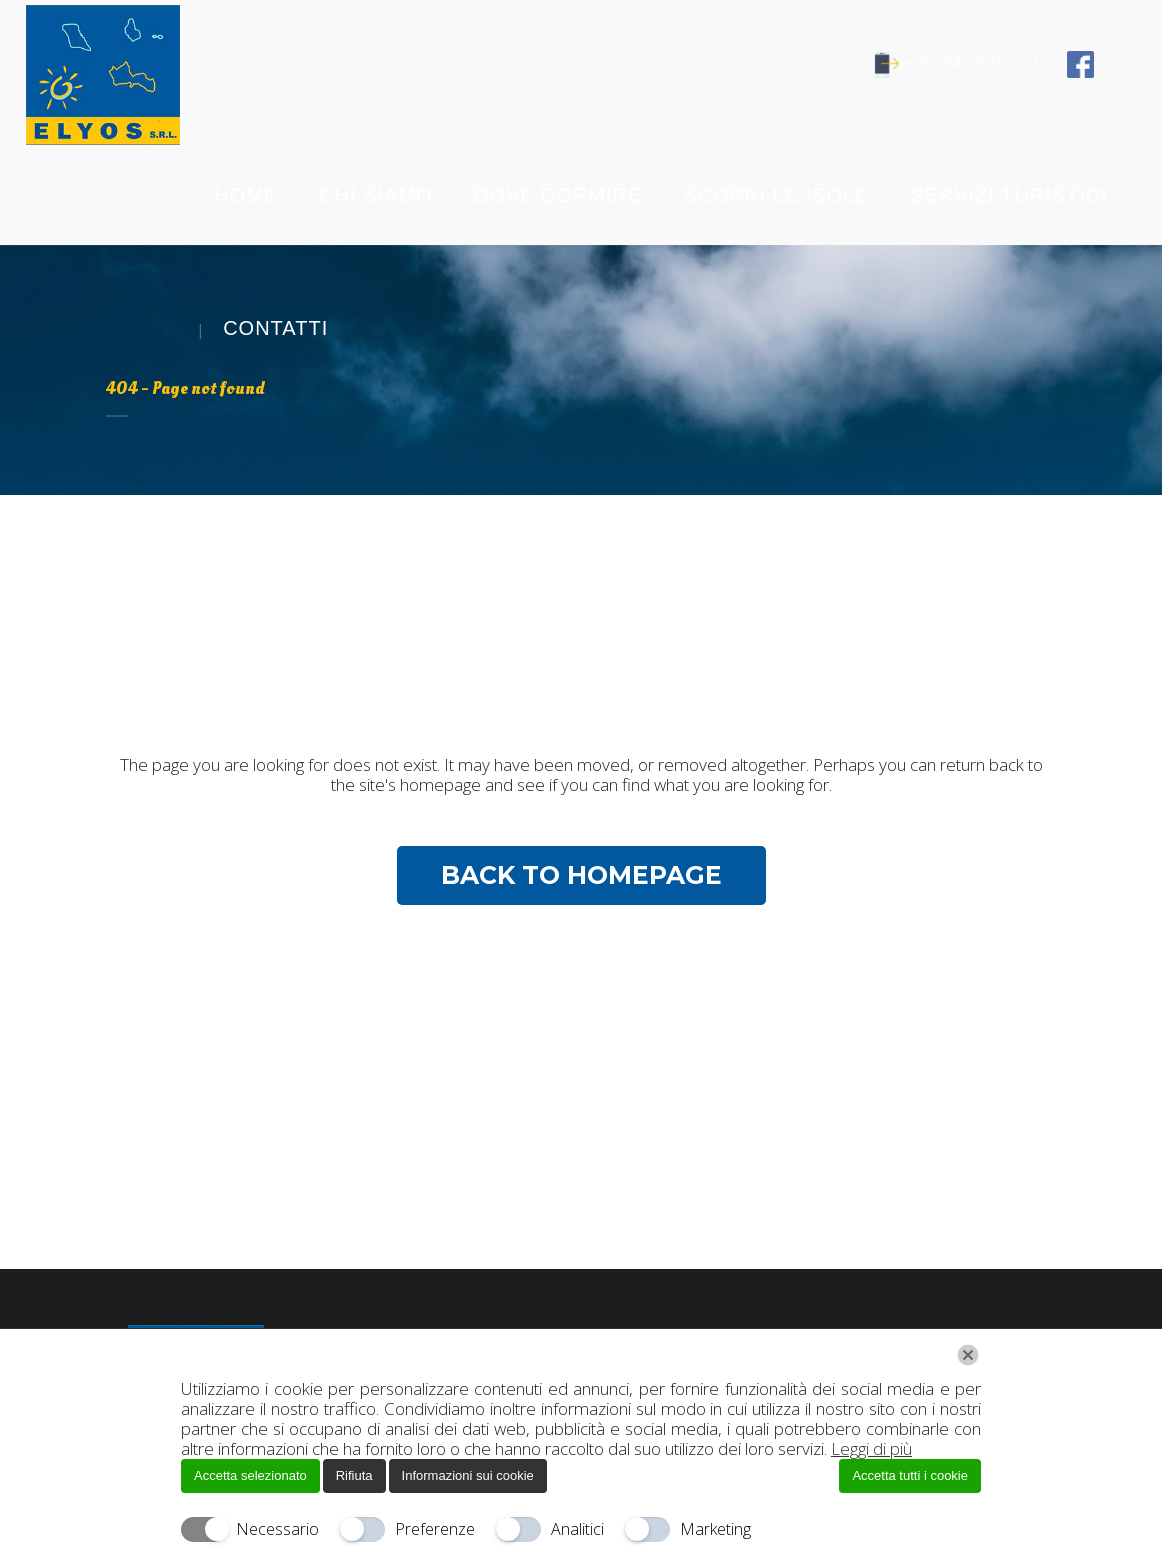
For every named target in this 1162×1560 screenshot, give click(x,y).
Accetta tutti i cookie (910, 1475)
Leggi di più (871, 1448)
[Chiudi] (968, 1355)
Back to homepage (581, 875)
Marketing (715, 1529)
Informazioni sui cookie (468, 1475)
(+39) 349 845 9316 (966, 62)
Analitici (577, 1529)
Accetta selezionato (250, 1475)
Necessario (277, 1529)
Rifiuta (354, 1475)
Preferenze (435, 1529)
